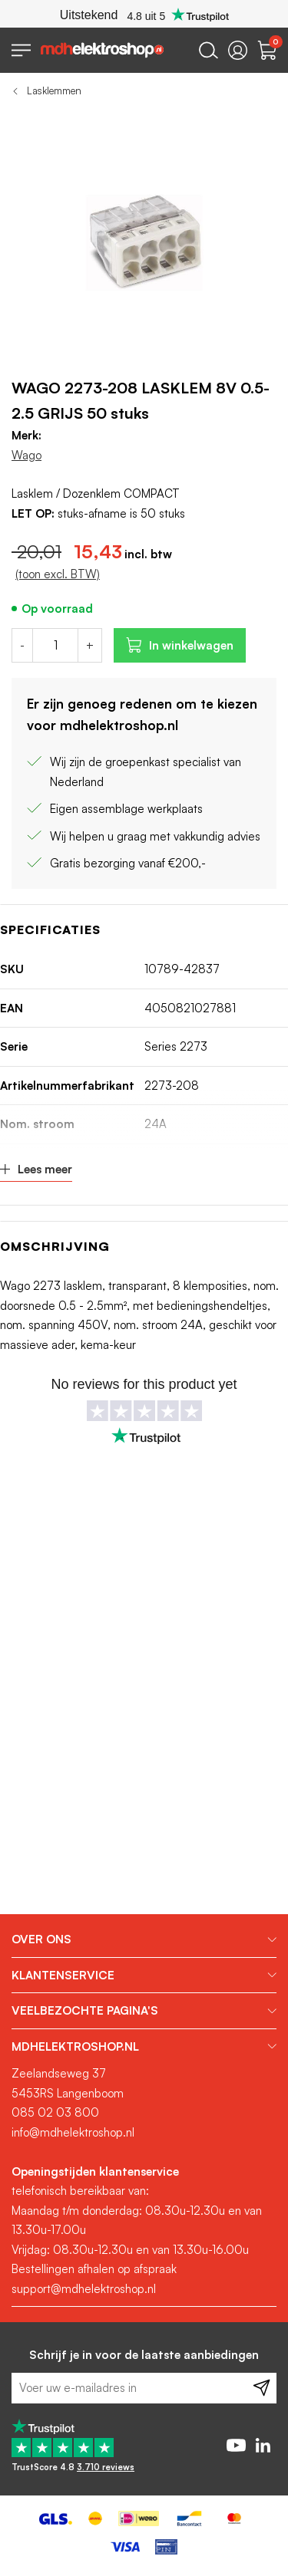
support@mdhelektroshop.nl (84, 2289)
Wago (26, 455)
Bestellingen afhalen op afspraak (94, 2269)
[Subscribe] (261, 2388)
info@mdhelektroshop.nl (73, 2132)
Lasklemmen (54, 90)
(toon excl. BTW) (57, 574)
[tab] (144, 1939)
